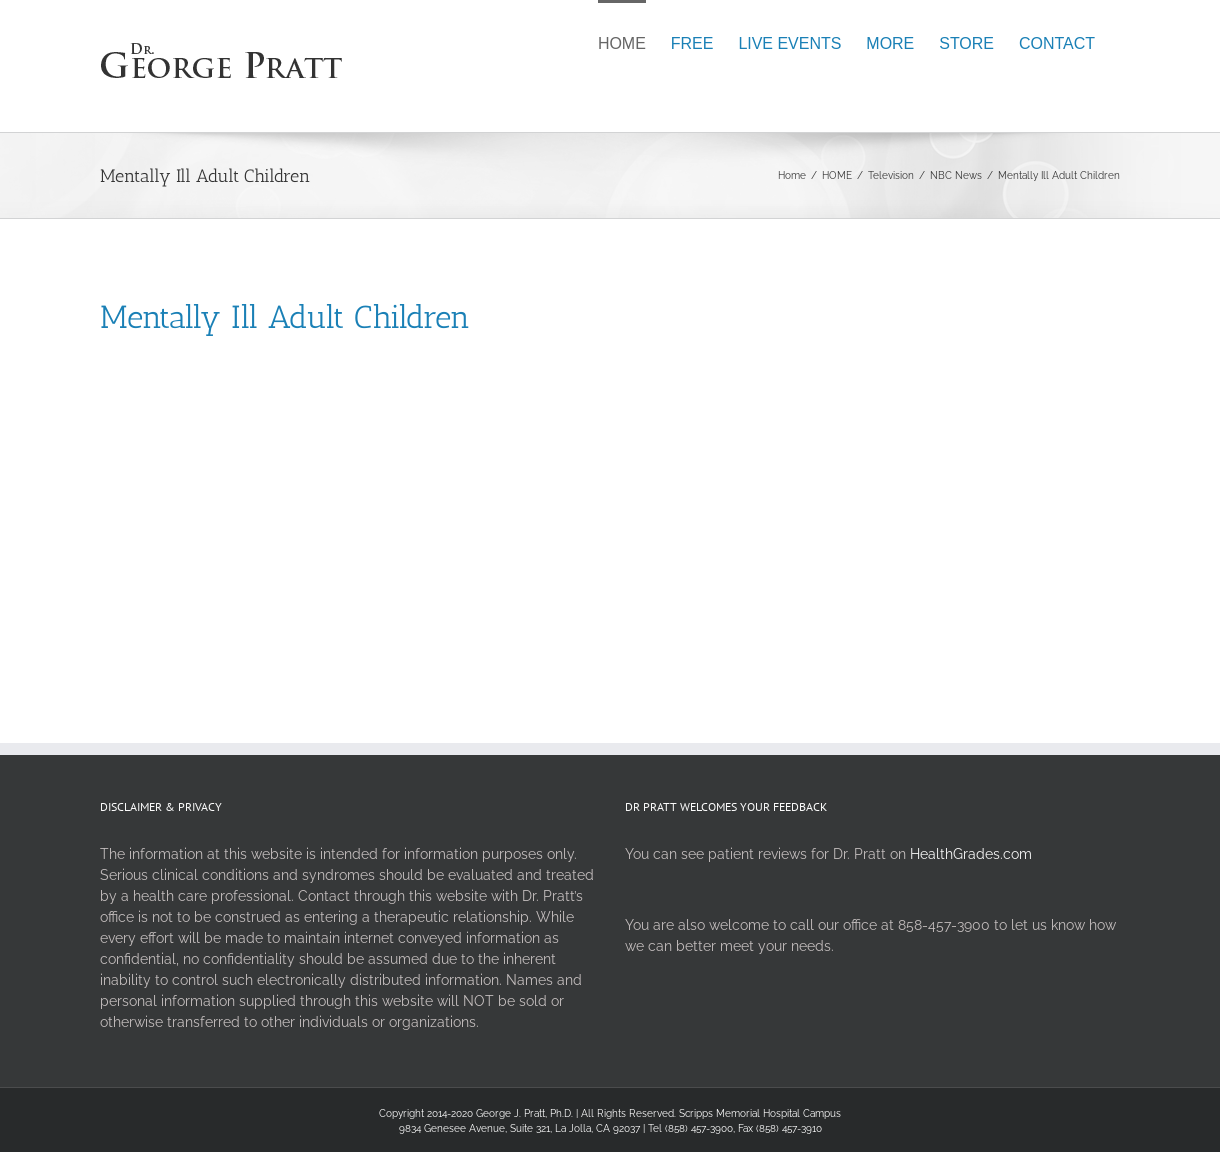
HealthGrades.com (971, 854)
